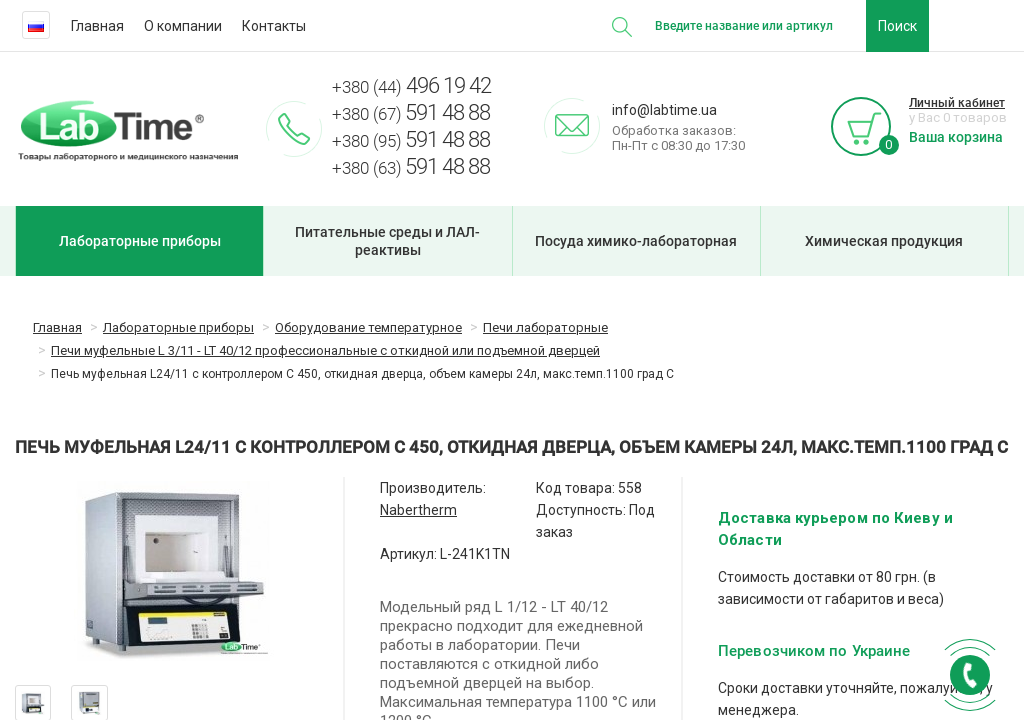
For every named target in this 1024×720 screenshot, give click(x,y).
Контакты (274, 26)
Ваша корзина (956, 137)
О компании (183, 26)
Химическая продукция (884, 241)
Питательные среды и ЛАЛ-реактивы (387, 241)
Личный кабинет (957, 103)
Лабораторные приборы (140, 241)
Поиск (897, 26)
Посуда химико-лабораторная (636, 241)
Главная (97, 26)
